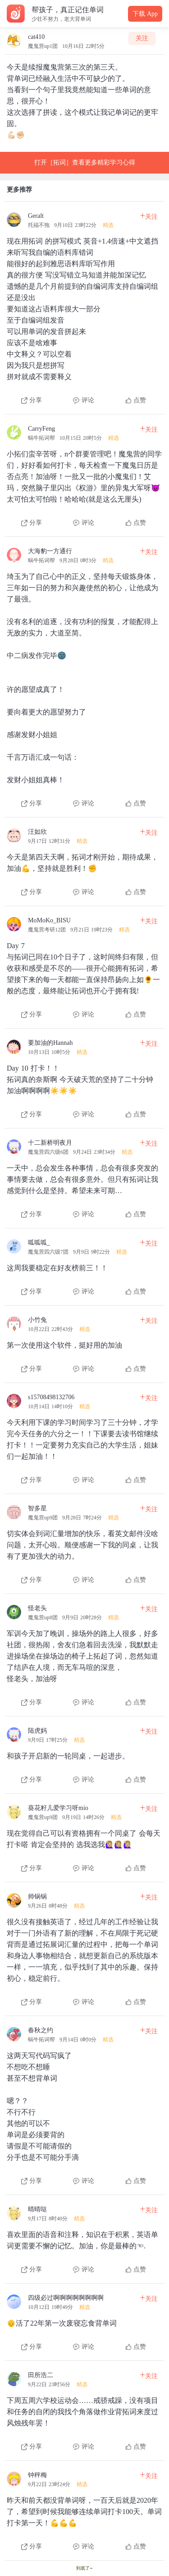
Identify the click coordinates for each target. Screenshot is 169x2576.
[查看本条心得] (84, 305)
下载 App (145, 13)
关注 (142, 38)
